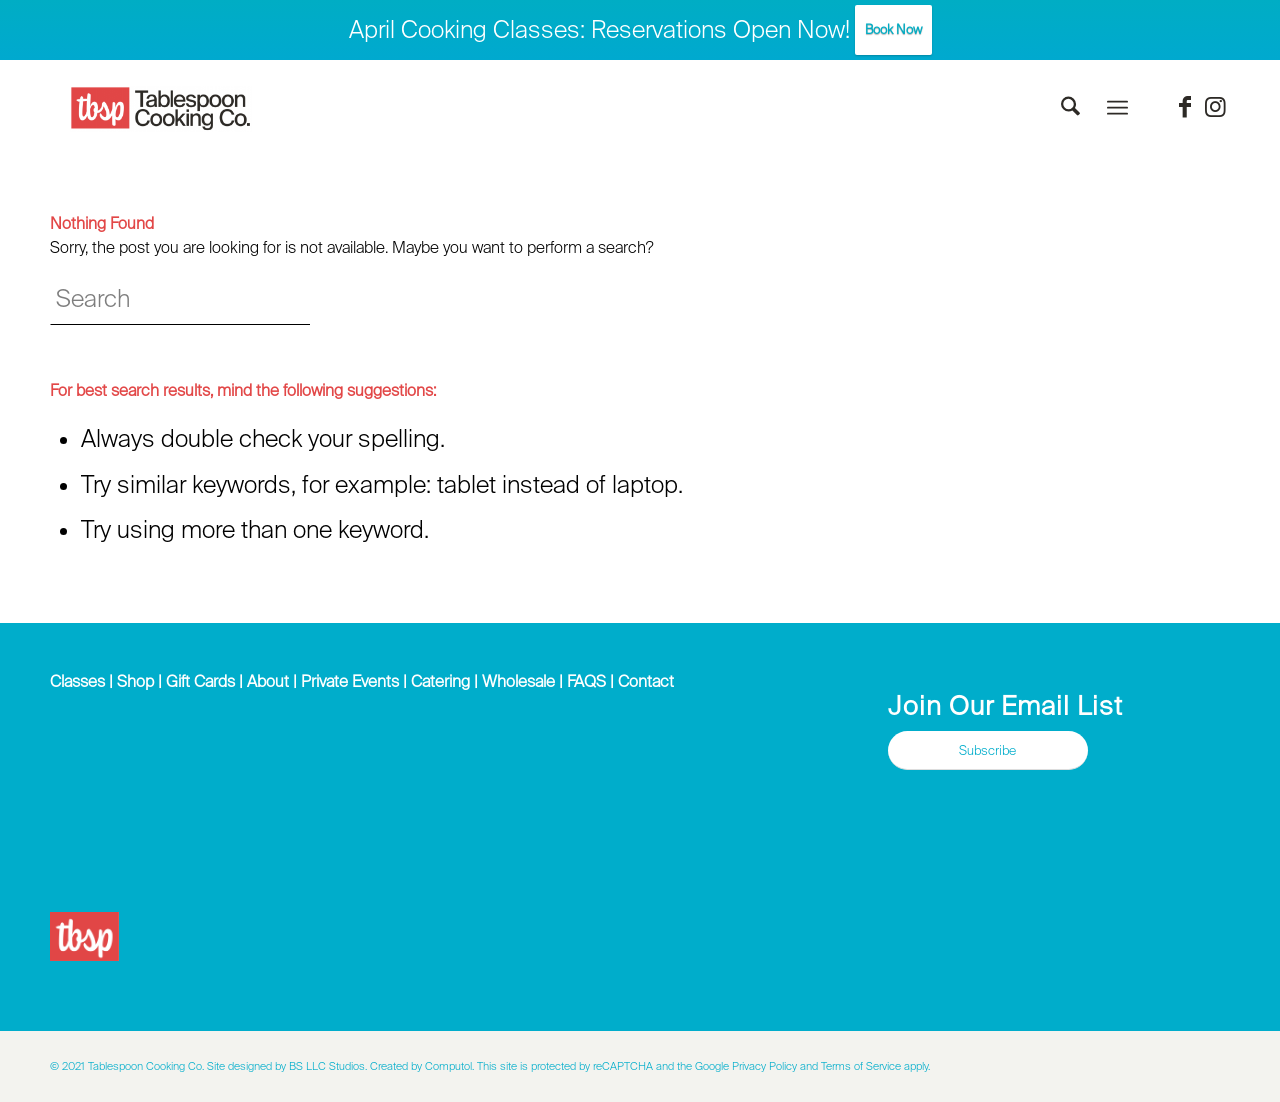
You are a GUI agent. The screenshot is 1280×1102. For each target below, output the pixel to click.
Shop (135, 681)
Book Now (893, 29)
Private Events (350, 681)
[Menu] (1117, 108)
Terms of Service (861, 1066)
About (268, 681)
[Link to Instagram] (1215, 107)
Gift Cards (200, 681)
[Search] (1070, 108)
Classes (77, 681)
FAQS (586, 681)
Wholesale (518, 681)
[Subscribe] (988, 750)
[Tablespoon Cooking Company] (161, 109)
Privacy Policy (764, 1066)
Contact (646, 681)
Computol (448, 1066)
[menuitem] (1070, 108)
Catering (440, 681)
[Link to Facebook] (1185, 107)
